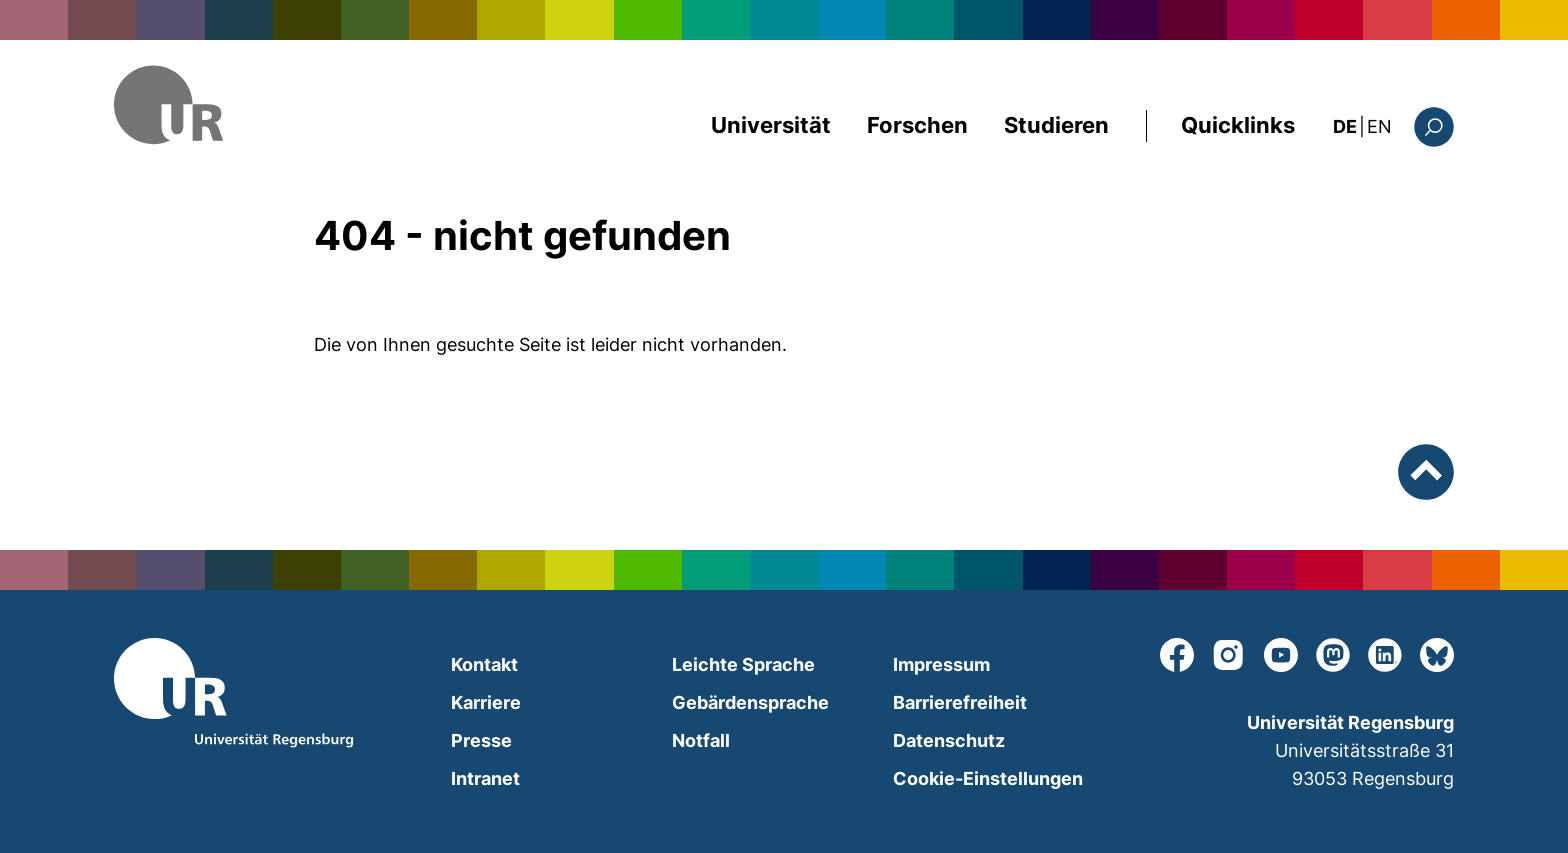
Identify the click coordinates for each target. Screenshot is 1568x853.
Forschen (917, 125)
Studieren (1056, 125)
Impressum (941, 664)
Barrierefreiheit (960, 702)
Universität (771, 125)
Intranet (485, 778)
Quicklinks (1238, 125)
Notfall (701, 740)
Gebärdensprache (750, 702)
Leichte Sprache (743, 664)
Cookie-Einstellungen (988, 778)
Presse (481, 740)
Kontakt (484, 664)
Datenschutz (949, 740)
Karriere (486, 702)
